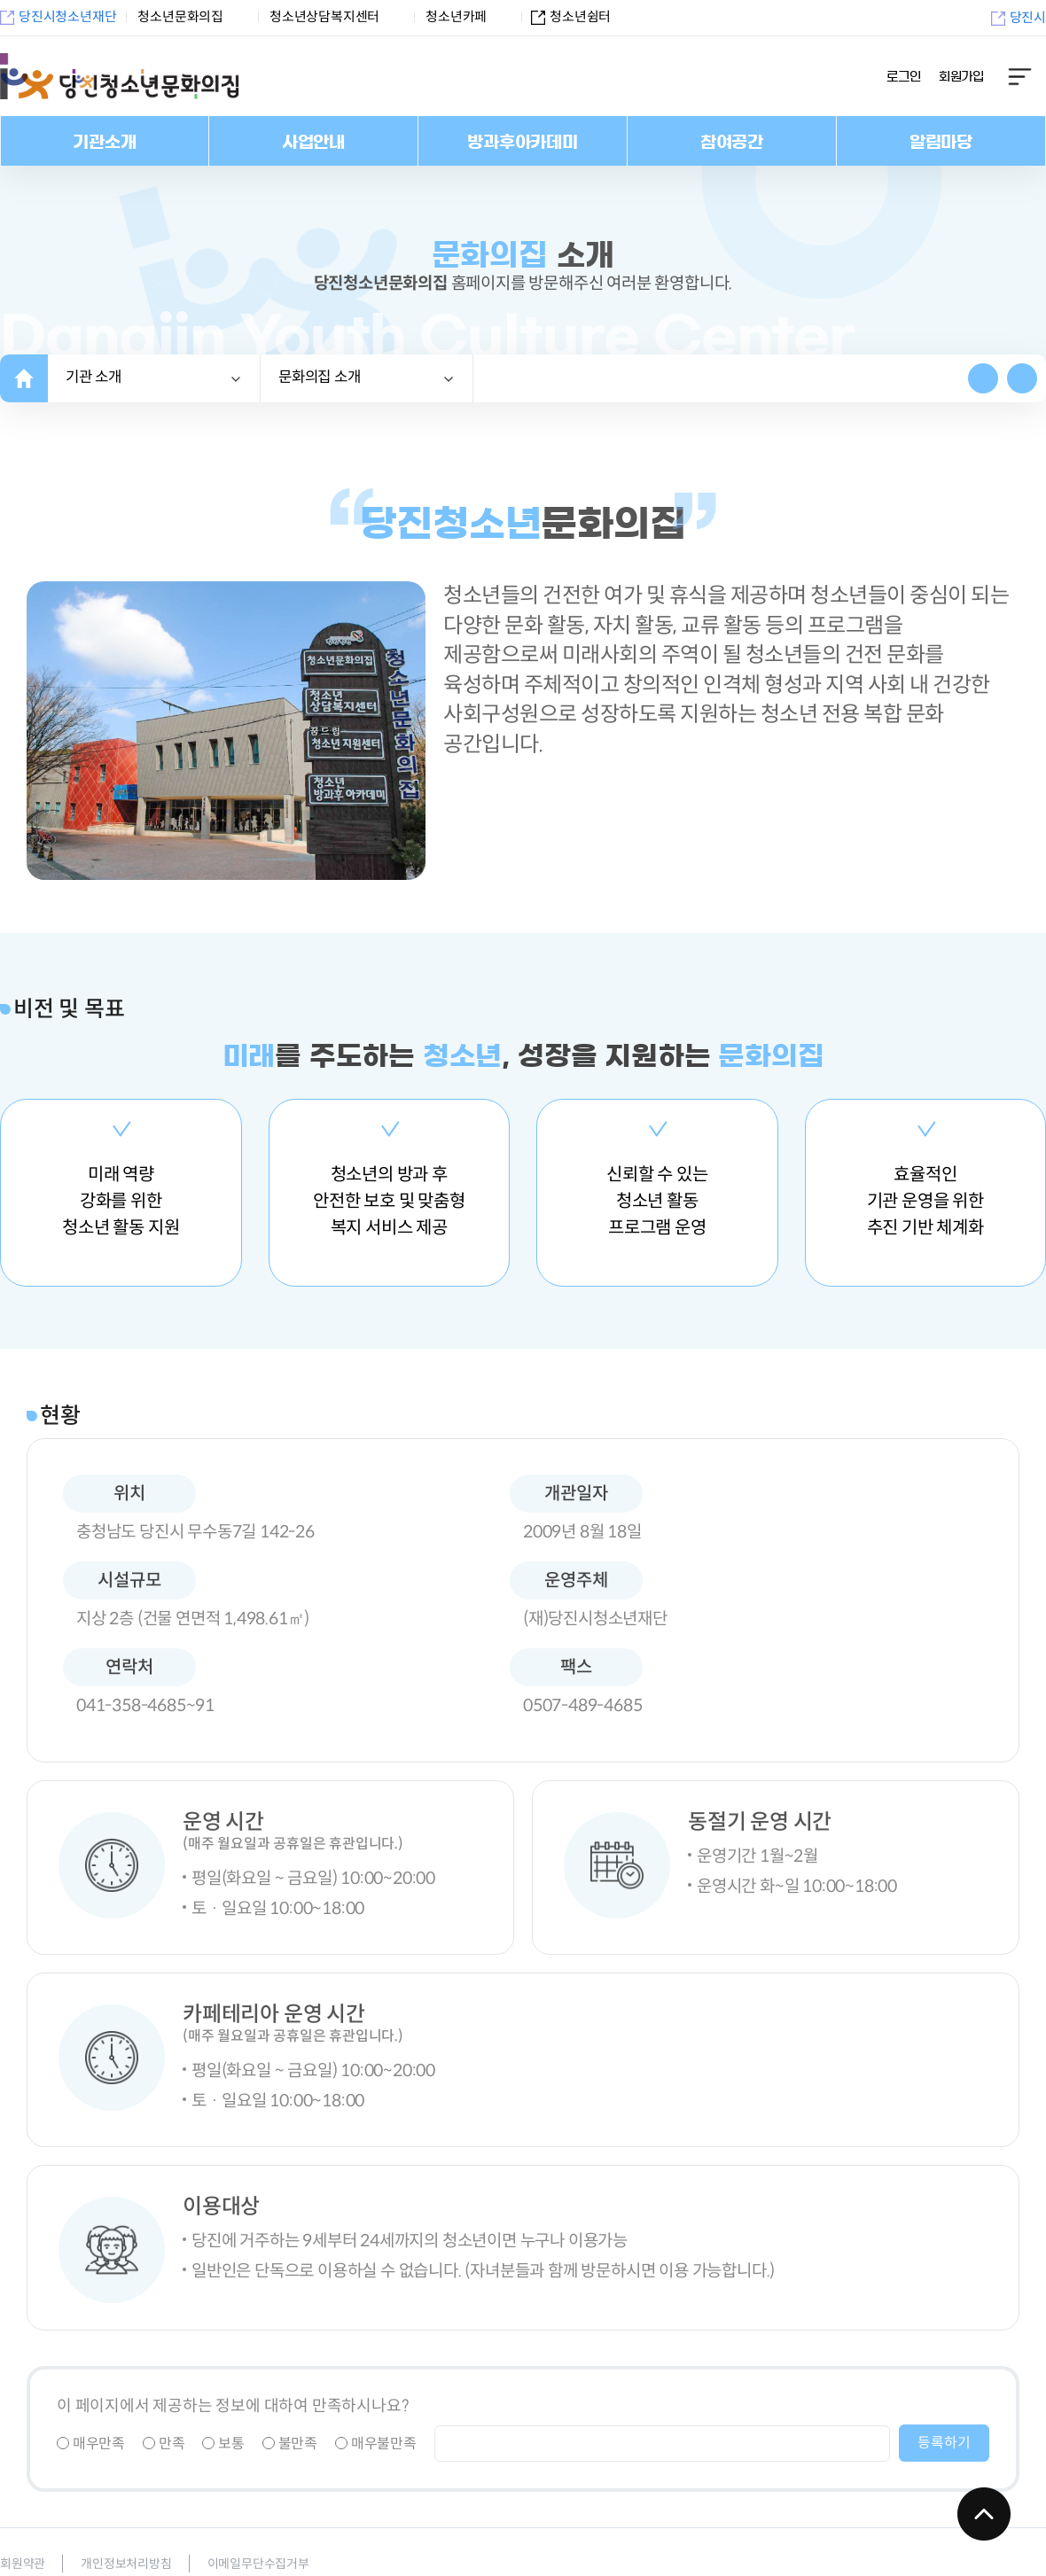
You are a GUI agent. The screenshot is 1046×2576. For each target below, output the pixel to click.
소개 (319, 377)
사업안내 (313, 142)
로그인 (903, 77)
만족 (163, 2443)
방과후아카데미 (522, 142)
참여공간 (731, 142)
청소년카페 (456, 16)
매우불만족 (376, 2443)
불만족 (289, 2443)
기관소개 (104, 142)
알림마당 (940, 142)
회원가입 (961, 77)
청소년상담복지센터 (324, 16)
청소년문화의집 (180, 16)
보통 (223, 2443)
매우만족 (91, 2443)
